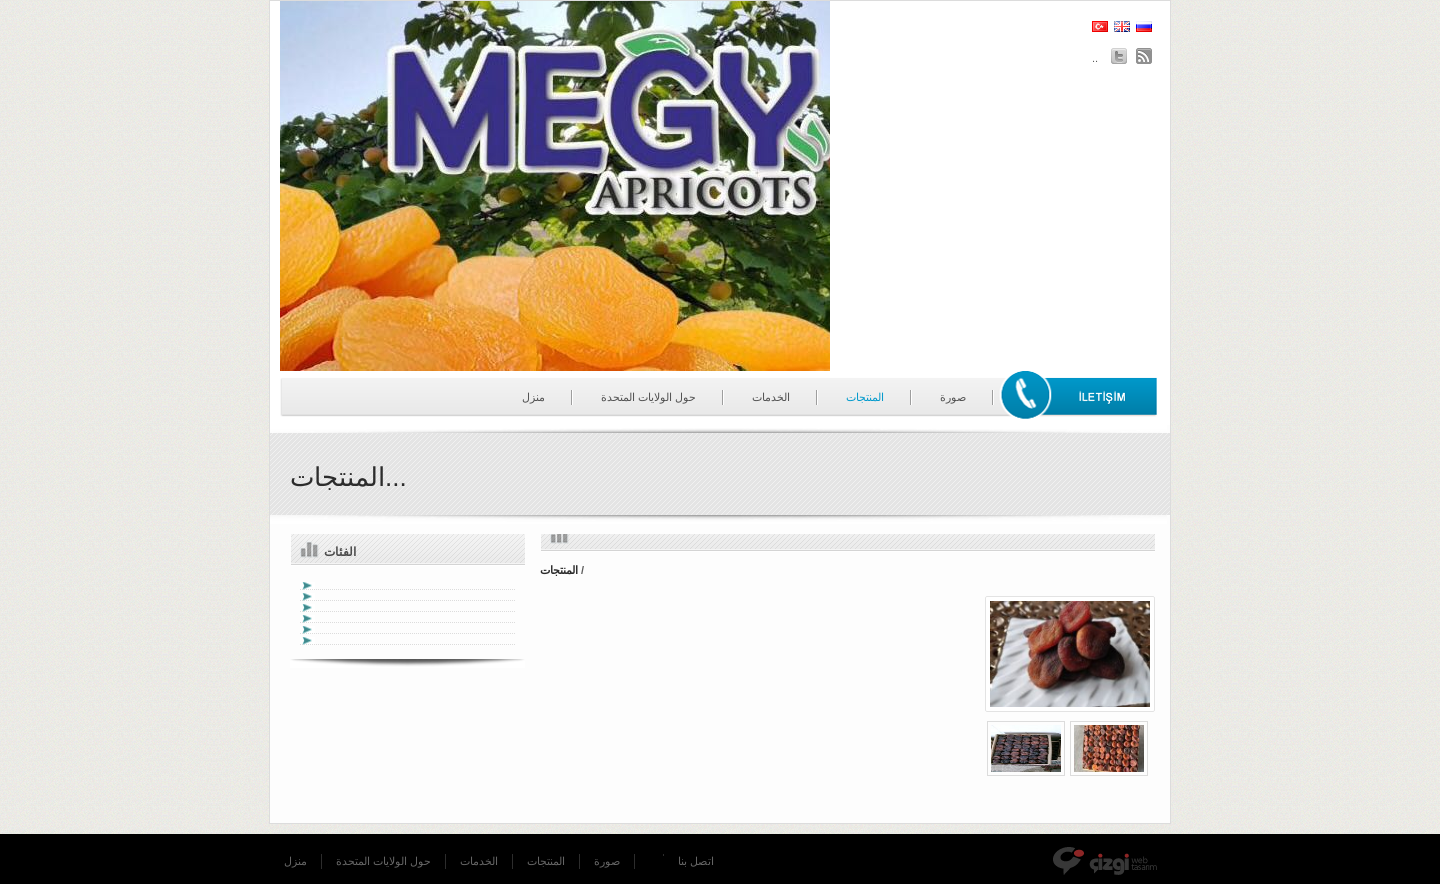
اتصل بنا (696, 861)
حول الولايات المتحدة (648, 397)
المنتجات (865, 397)
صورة (953, 397)
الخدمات (771, 397)
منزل (533, 397)
